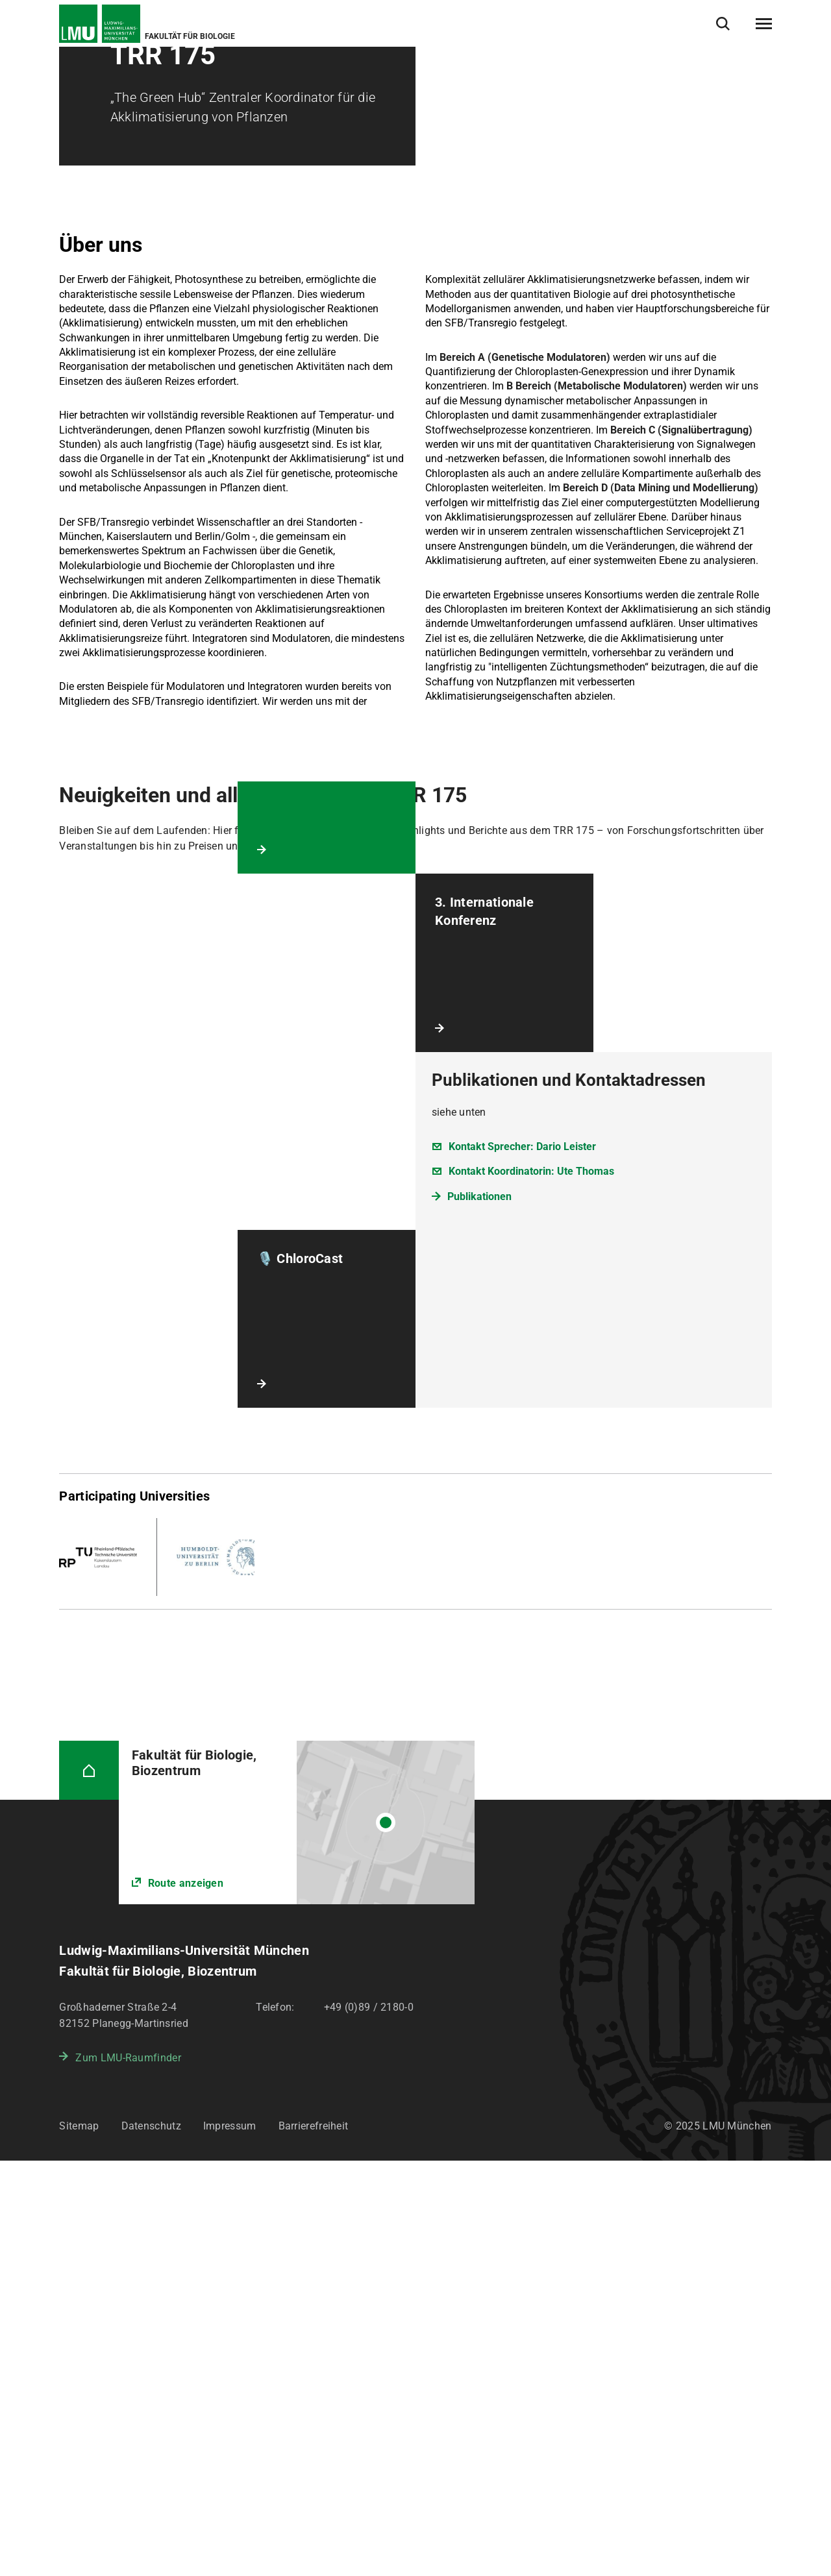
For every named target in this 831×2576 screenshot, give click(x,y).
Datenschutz (151, 2541)
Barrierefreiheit (314, 2541)
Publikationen (479, 1612)
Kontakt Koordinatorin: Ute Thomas (531, 1586)
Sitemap (79, 2541)
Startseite (79, 77)
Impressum (229, 2541)
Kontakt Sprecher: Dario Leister (522, 1562)
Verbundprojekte (204, 77)
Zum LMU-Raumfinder (127, 2473)
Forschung (134, 77)
